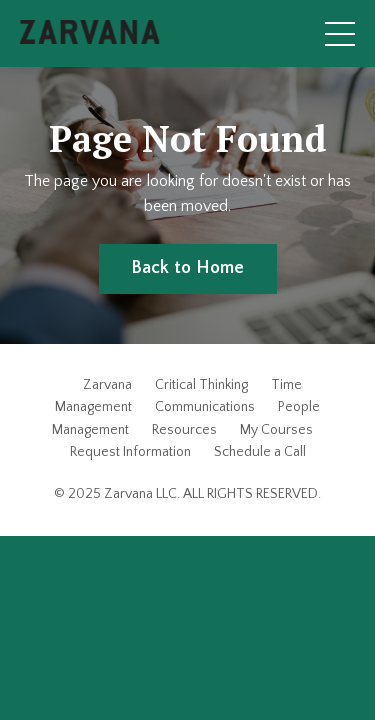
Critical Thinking (201, 385)
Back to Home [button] (188, 268)
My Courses (276, 430)
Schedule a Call (260, 452)
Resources (184, 430)
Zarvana (107, 385)
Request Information (130, 452)
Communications (205, 407)
